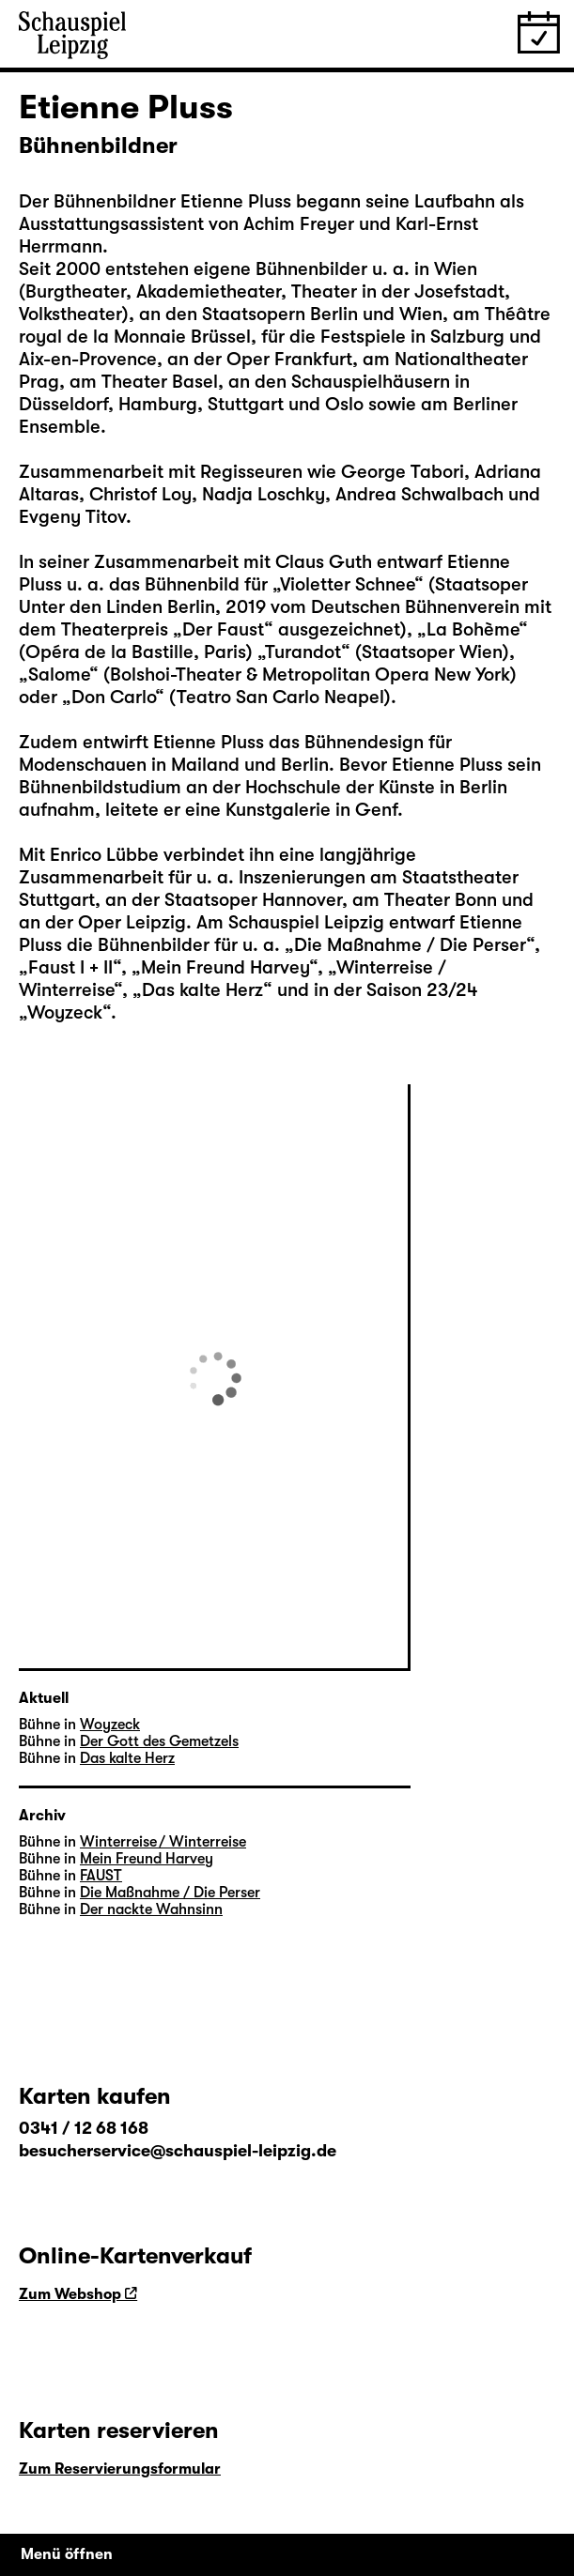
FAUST (101, 1875)
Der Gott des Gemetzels (159, 1741)
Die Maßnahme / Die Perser (410, 945)
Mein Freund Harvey (225, 967)
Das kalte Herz (202, 990)
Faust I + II (70, 967)
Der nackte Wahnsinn (151, 1909)
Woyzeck (64, 1012)
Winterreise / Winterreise (163, 1841)
